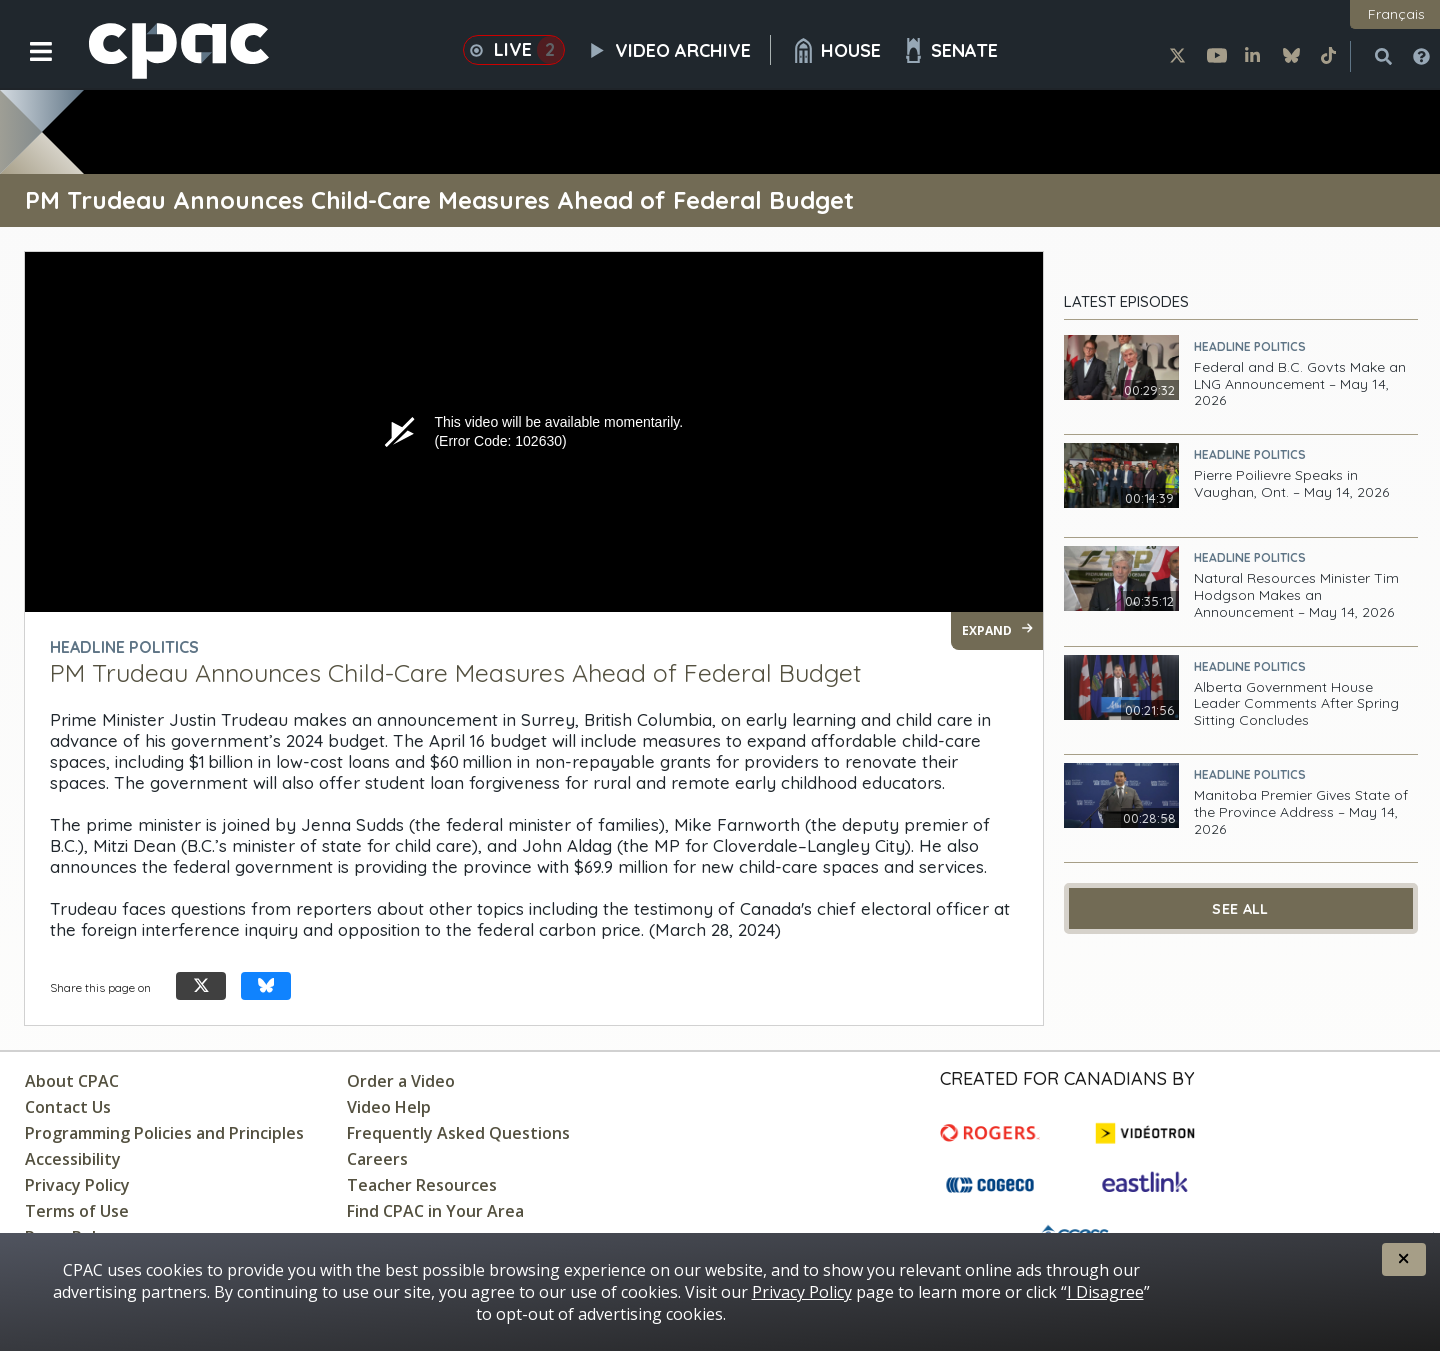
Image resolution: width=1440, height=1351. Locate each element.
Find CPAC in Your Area (435, 1211)
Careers (377, 1159)
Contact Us (68, 1107)
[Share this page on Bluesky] (266, 986)
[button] (27, 67)
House (836, 50)
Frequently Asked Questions (458, 1133)
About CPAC (72, 1081)
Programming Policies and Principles (164, 1133)
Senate (949, 50)
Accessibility (73, 1159)
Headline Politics (1250, 346)
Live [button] (514, 50)
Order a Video (401, 1081)
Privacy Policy (77, 1185)
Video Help (389, 1107)
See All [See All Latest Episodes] (1240, 909)
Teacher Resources (422, 1185)
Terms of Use (77, 1211)
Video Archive (678, 50)
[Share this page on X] (201, 986)
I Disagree (1105, 1292)
